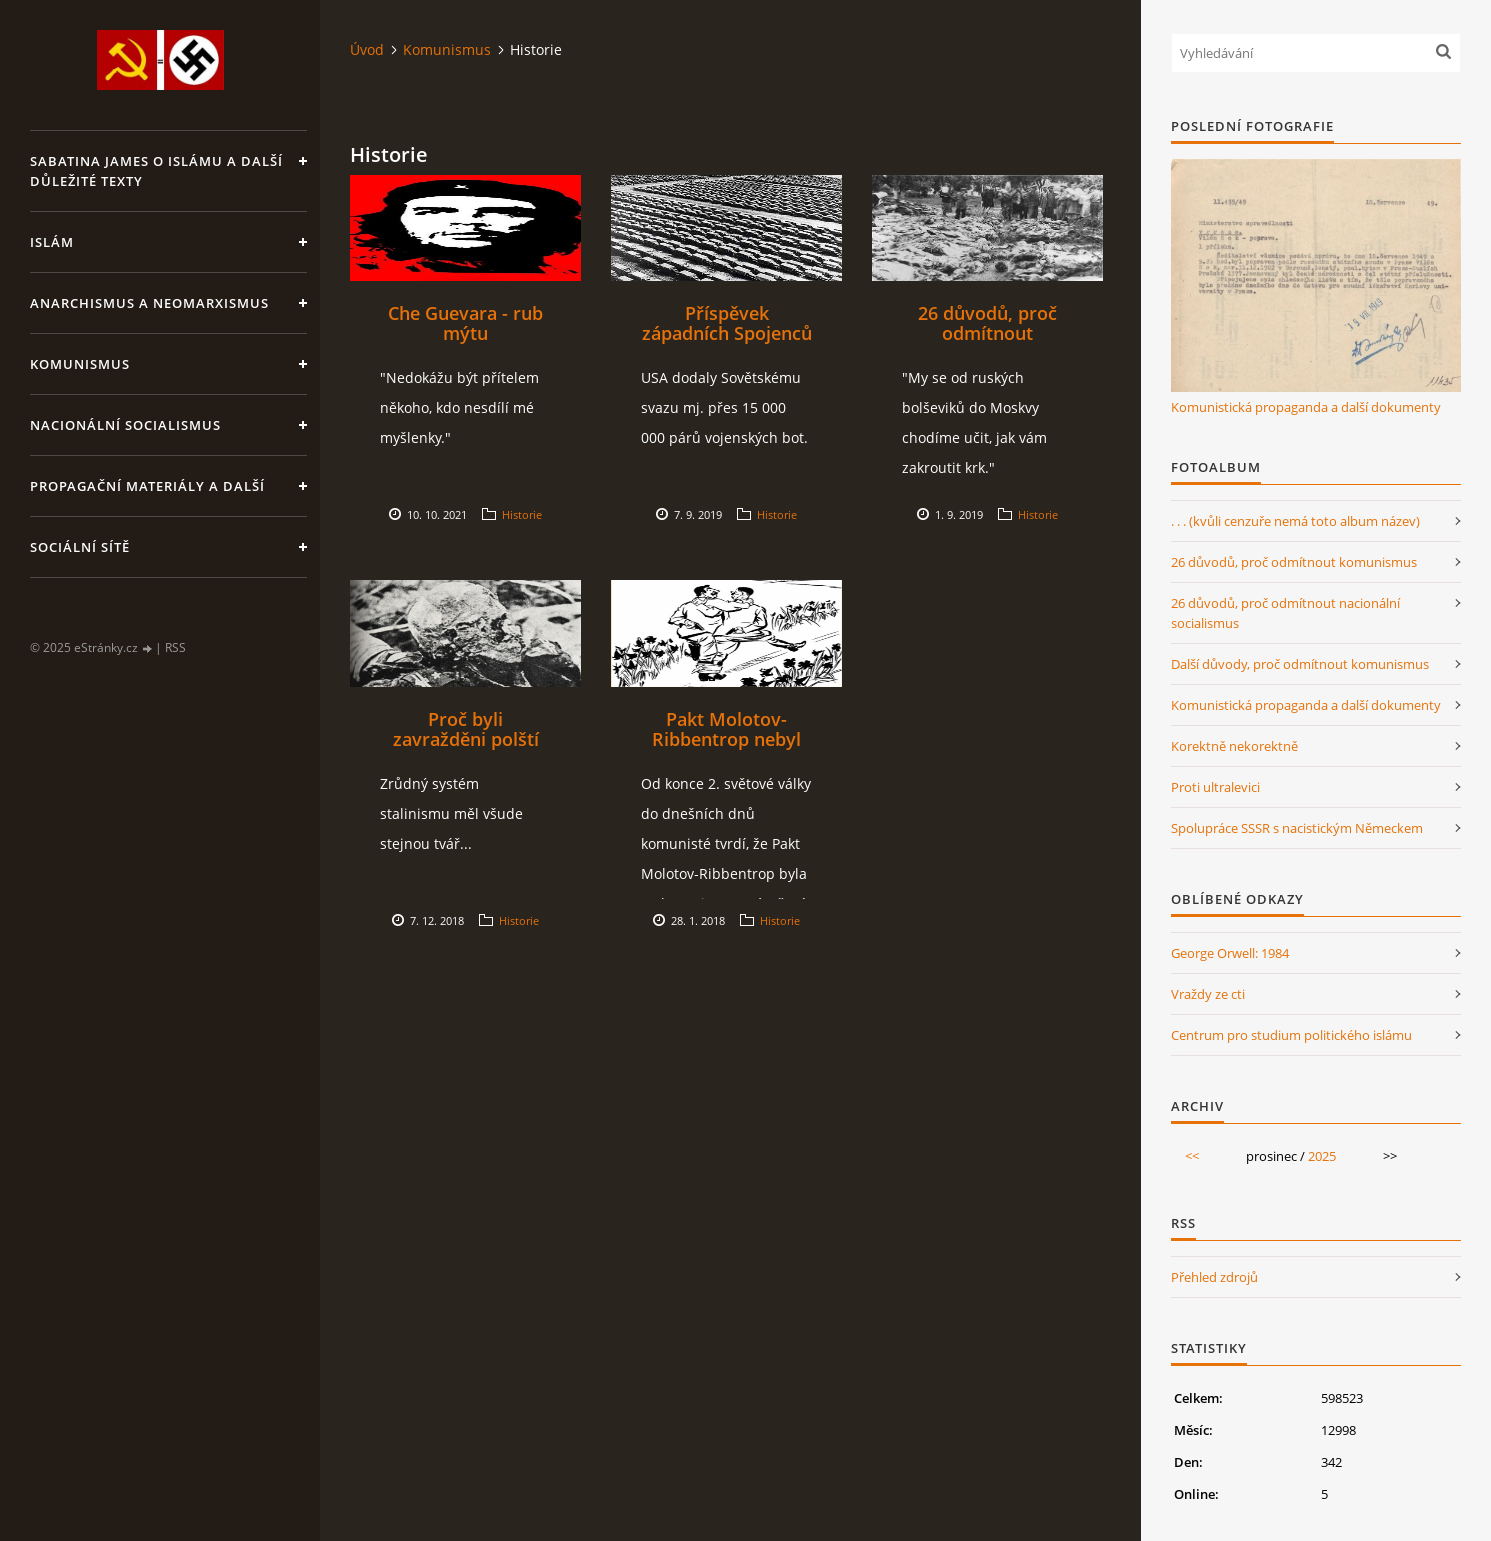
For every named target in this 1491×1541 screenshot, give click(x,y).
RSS (175, 647)
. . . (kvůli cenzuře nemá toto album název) (1295, 521)
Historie (522, 514)
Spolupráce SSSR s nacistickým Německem (1297, 828)
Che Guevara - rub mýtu (465, 323)
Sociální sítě (80, 547)
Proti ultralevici (1215, 787)
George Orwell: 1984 (1230, 953)
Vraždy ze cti (1208, 994)
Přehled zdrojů (1214, 1277)
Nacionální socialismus (125, 425)
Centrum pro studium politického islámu (1291, 1035)
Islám (52, 242)
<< (1192, 1156)
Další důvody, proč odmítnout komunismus (1300, 664)
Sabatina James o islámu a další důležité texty (156, 171)
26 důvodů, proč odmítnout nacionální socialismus (1285, 613)
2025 (1322, 1156)
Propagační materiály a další (147, 486)
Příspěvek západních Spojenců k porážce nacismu (727, 333)
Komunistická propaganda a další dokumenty (1306, 407)
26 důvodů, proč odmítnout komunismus (987, 333)
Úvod (367, 49)
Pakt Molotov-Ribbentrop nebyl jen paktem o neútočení (726, 749)
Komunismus (80, 364)
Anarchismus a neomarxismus (149, 303)
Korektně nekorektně (1234, 746)
